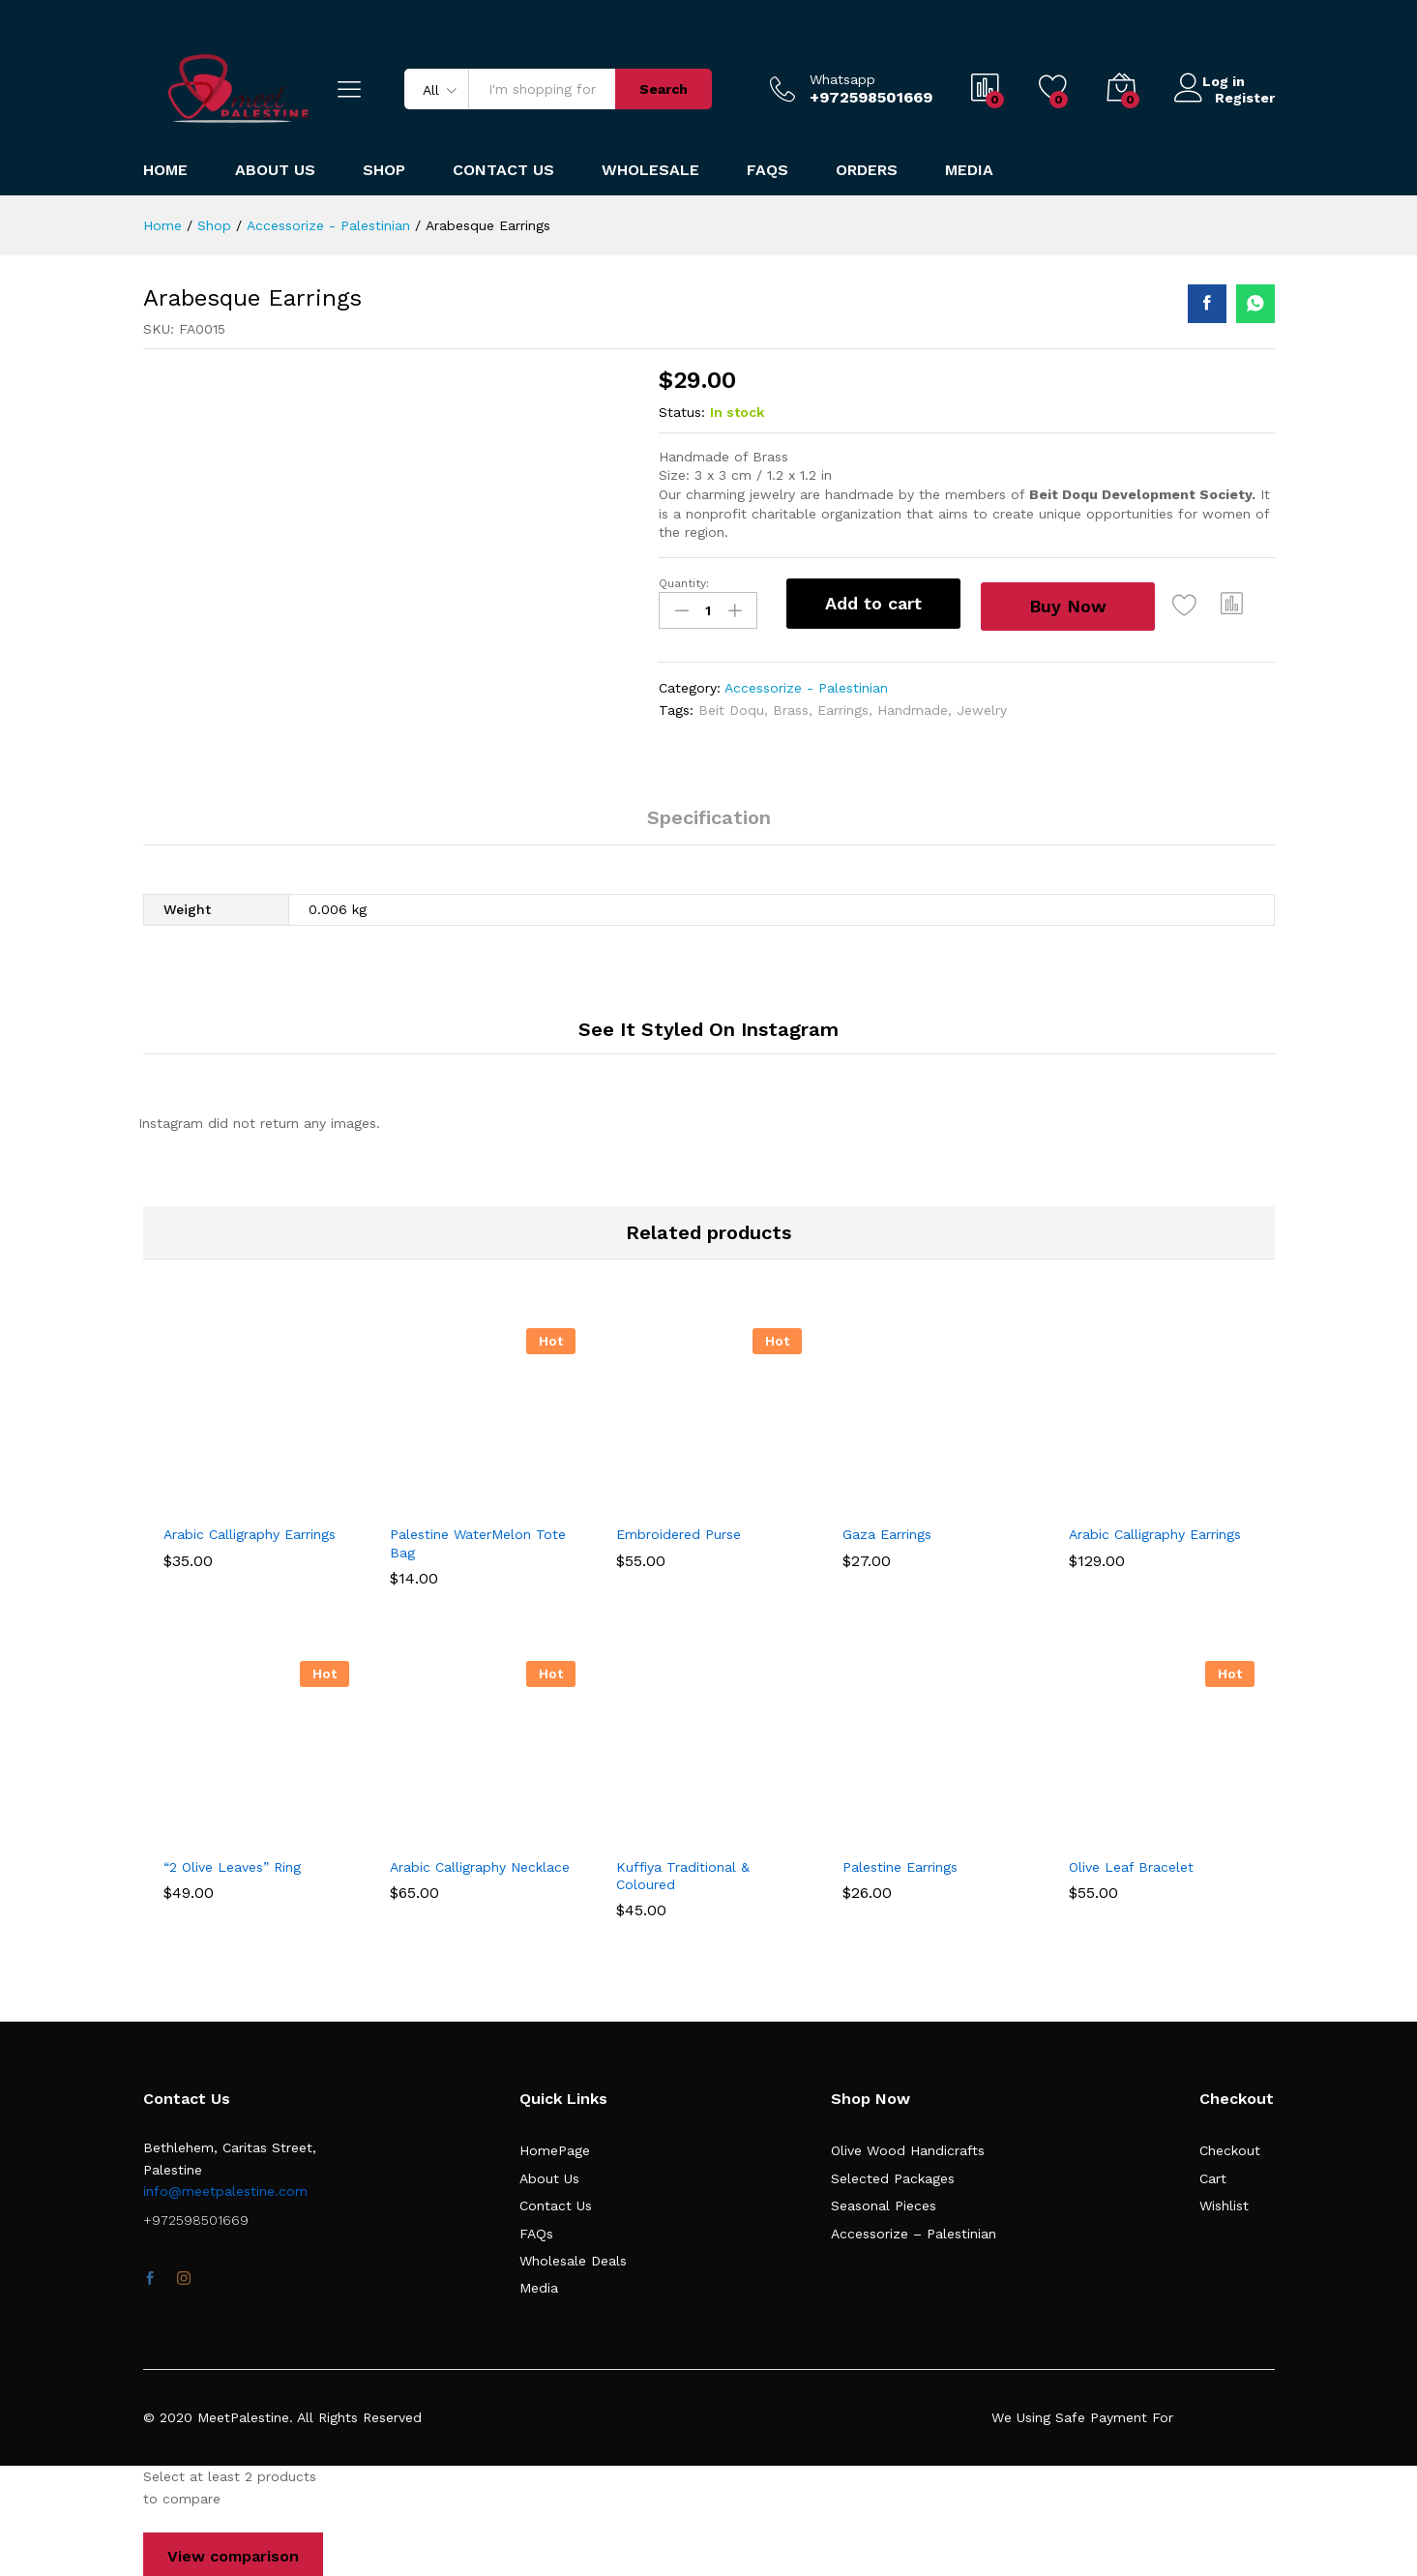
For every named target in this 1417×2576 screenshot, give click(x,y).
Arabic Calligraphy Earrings (249, 1530)
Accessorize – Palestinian (913, 2228)
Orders (867, 170)
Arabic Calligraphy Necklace (480, 1862)
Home (165, 170)
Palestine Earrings (900, 1862)
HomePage (554, 2146)
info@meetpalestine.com (225, 2187)
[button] (1246, 603)
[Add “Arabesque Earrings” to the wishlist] (1199, 603)
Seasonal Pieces (883, 2201)
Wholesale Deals (573, 2257)
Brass (791, 705)
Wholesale (650, 170)
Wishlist (1224, 2201)
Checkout (1229, 2146)
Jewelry (982, 705)
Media (969, 170)
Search (663, 89)
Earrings (843, 705)
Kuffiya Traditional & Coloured (683, 1870)
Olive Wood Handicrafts (908, 2146)
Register (1245, 96)
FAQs (767, 170)
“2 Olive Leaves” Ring (232, 1862)
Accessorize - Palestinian (806, 684)
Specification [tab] (709, 813)
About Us (275, 170)
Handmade (912, 705)
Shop (384, 170)
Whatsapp (842, 79)
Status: (682, 412)
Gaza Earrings (886, 1530)
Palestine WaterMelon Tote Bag (478, 1539)
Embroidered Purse (678, 1530)
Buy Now (1076, 602)
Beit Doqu (731, 705)
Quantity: (684, 583)
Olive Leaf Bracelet (1131, 1862)
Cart (1212, 2173)
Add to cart (873, 603)
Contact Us (503, 170)
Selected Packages (893, 2173)
